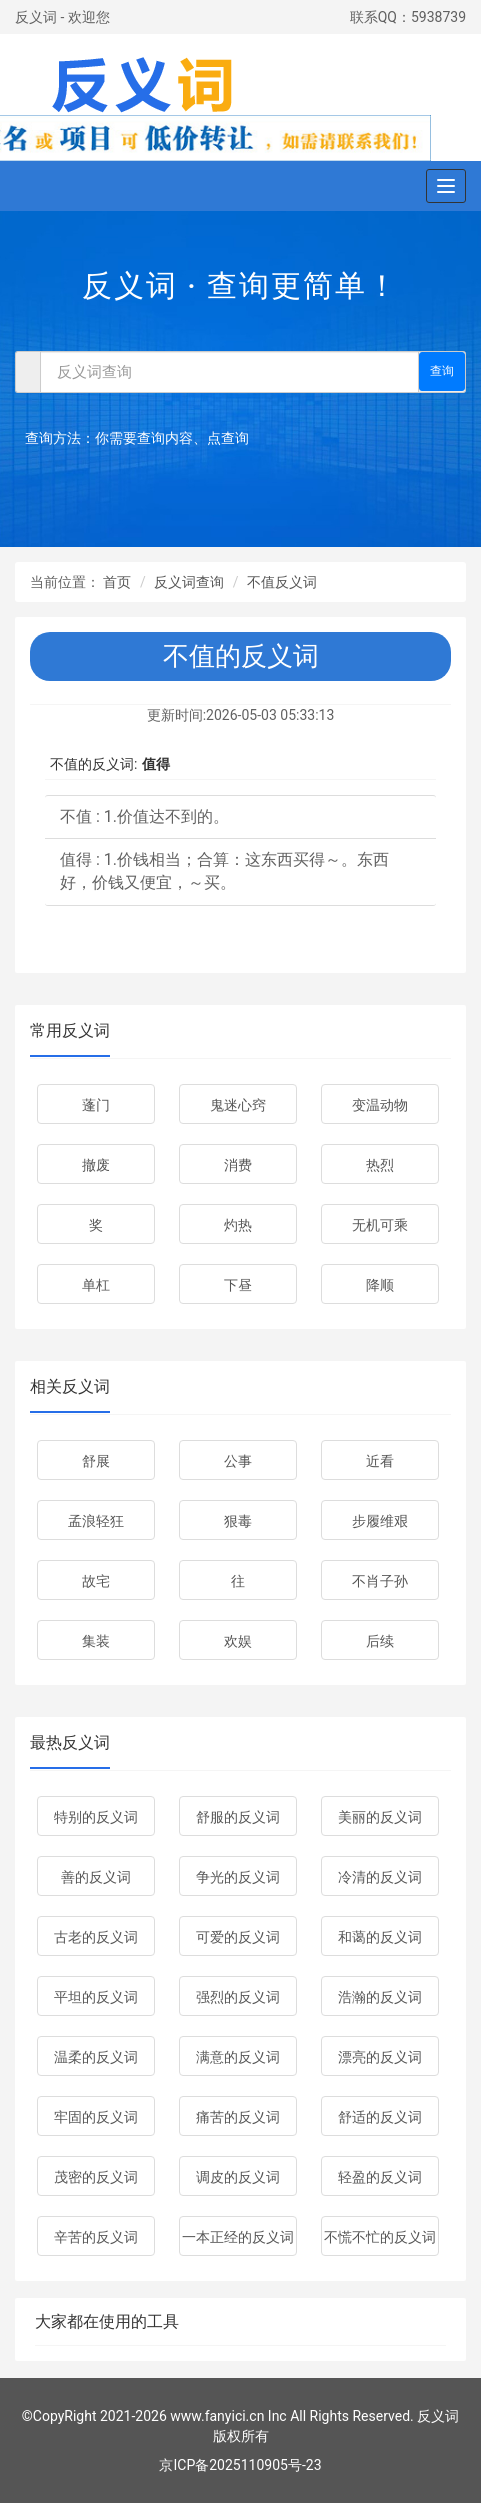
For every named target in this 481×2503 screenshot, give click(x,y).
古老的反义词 (96, 1937)
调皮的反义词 (238, 2177)
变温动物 (380, 1105)
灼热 (238, 1225)
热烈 (380, 1165)
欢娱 (238, 1641)
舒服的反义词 (238, 1817)
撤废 (96, 1165)
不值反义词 (282, 582)
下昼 (238, 1285)
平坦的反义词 (96, 1997)
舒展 (96, 1461)
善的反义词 (96, 1877)
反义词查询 (189, 582)
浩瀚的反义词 (380, 1997)
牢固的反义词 (96, 2117)
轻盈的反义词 (380, 2177)
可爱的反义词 (238, 1937)
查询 (442, 371)
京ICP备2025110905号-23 (240, 2465)
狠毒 (238, 1521)
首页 (117, 582)
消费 (238, 1165)
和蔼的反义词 (380, 1937)
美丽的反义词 (380, 1817)
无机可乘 (380, 1225)
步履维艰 (380, 1521)
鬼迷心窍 (238, 1105)
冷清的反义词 (380, 1877)
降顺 (380, 1285)
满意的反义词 (238, 2057)
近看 (380, 1461)
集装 (96, 1641)
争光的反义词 (238, 1877)
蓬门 (96, 1105)
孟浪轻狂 (96, 1521)
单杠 (96, 1285)
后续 (380, 1641)
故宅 (96, 1581)
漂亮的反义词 (380, 2057)
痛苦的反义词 (238, 2117)
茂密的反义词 (96, 2177)
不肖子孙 (380, 1581)
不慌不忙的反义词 (380, 2237)
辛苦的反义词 (96, 2237)
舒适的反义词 (380, 2117)
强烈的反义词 (238, 1997)
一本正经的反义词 (238, 2237)
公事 (238, 1461)
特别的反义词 (96, 1817)
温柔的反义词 (96, 2057)
